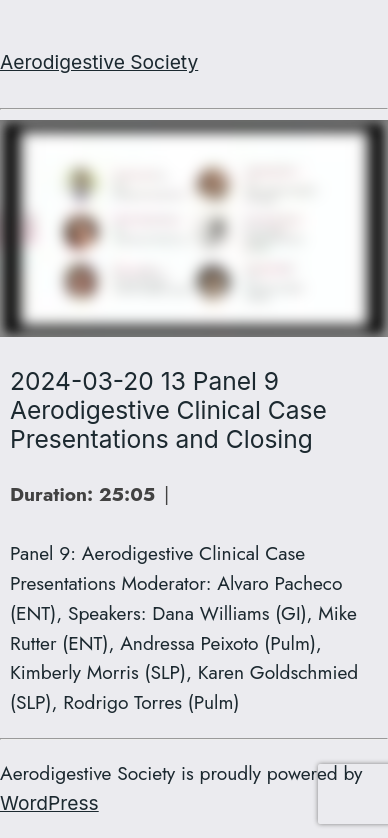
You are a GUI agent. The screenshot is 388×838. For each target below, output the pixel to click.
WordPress (49, 803)
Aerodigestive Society (99, 62)
